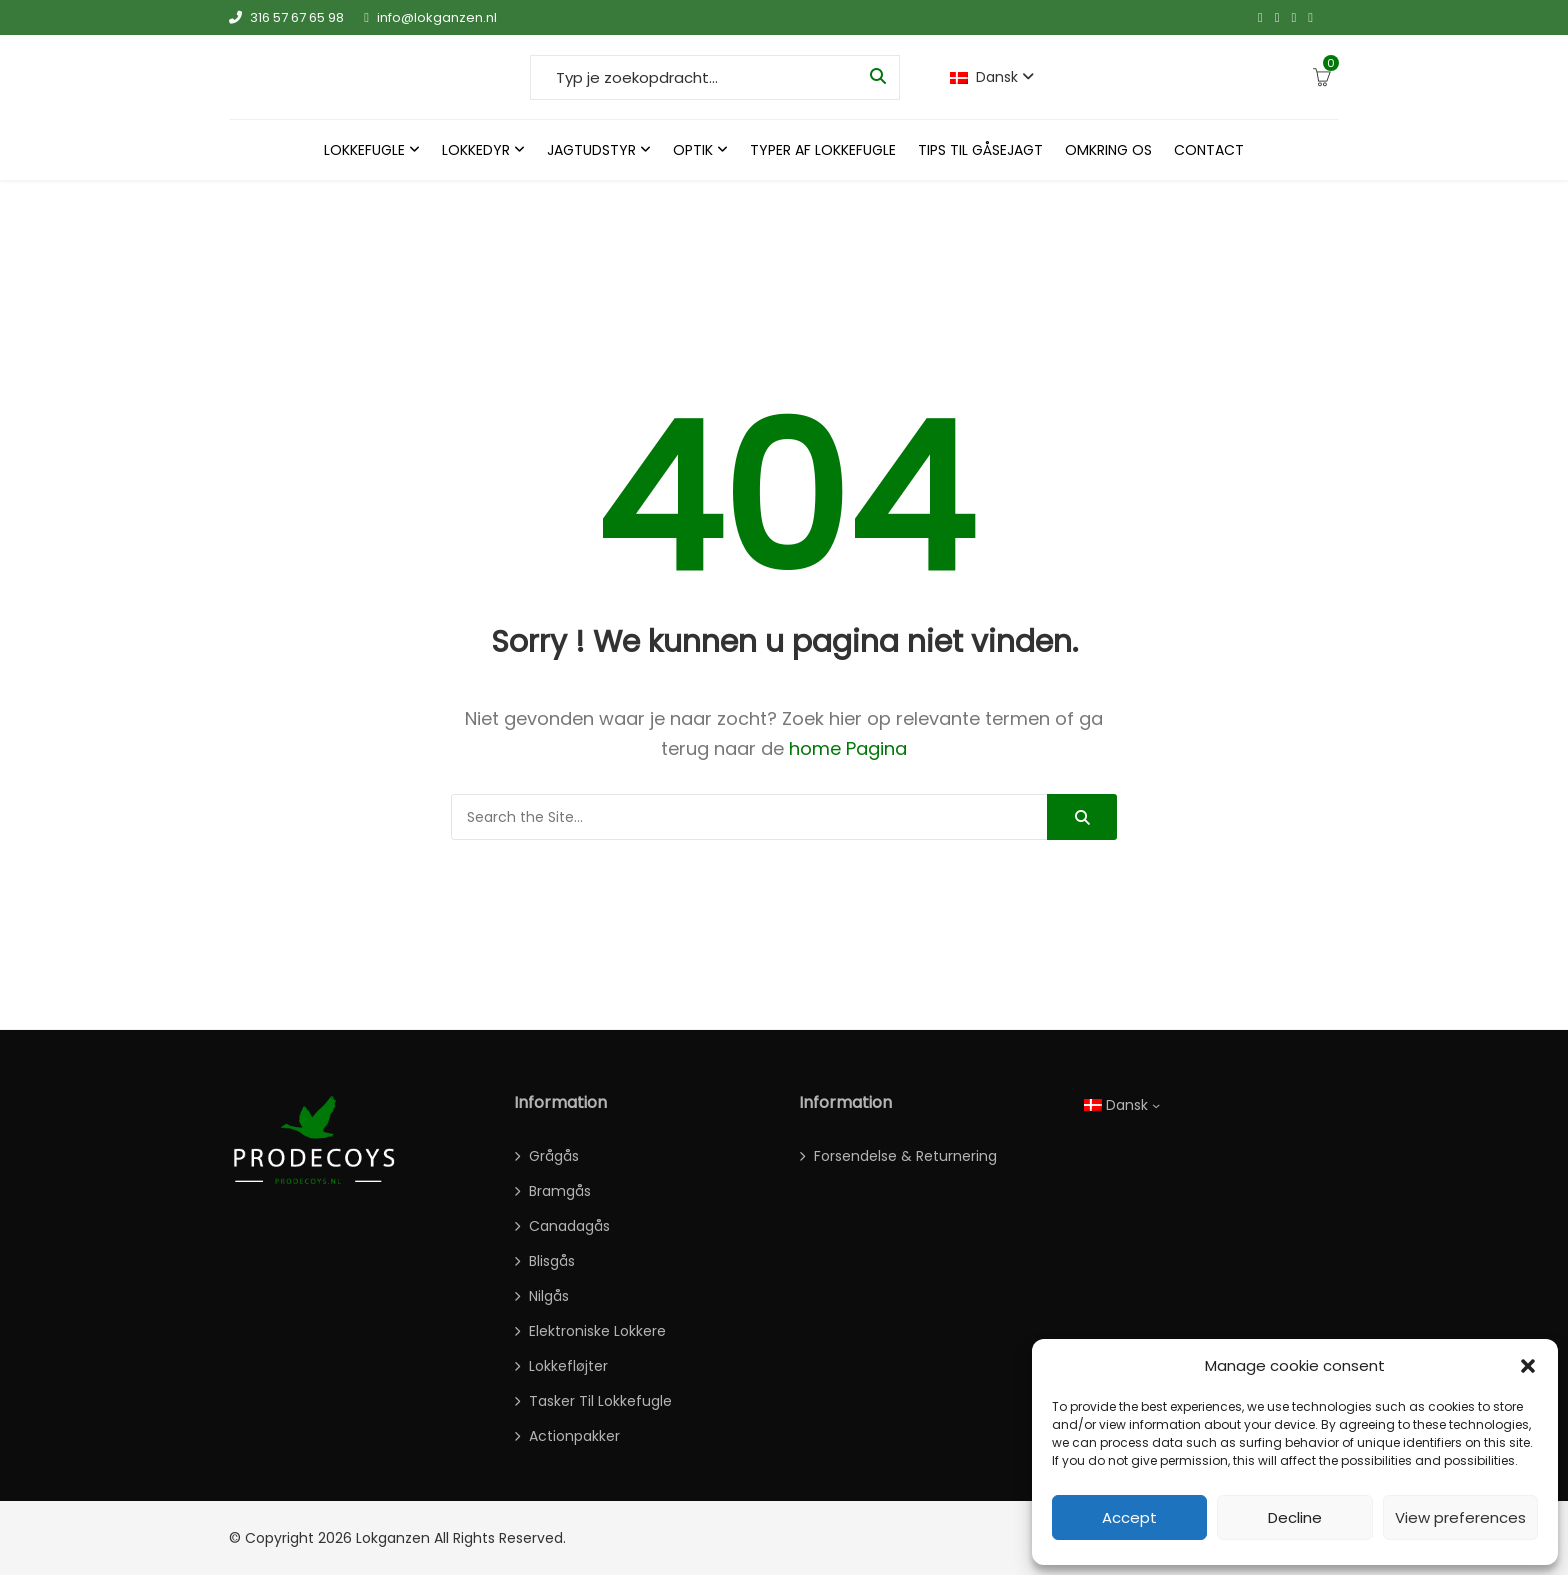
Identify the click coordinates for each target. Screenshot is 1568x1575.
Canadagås (569, 1226)
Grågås (554, 1156)
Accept (1129, 1517)
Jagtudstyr (591, 150)
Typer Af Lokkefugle (823, 150)
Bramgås (560, 1191)
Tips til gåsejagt (980, 150)
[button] (1528, 1366)
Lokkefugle (364, 150)
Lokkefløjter (568, 1366)
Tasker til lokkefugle (600, 1401)
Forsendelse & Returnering (905, 1156)
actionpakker (574, 1436)
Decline (1295, 1517)
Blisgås (552, 1261)
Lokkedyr (476, 150)
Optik (693, 150)
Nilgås (549, 1296)
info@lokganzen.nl (430, 17)
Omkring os (1108, 150)
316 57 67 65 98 (286, 17)
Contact (1209, 150)
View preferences (1460, 1517)
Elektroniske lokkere (597, 1331)
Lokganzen (393, 1538)
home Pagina (848, 748)
